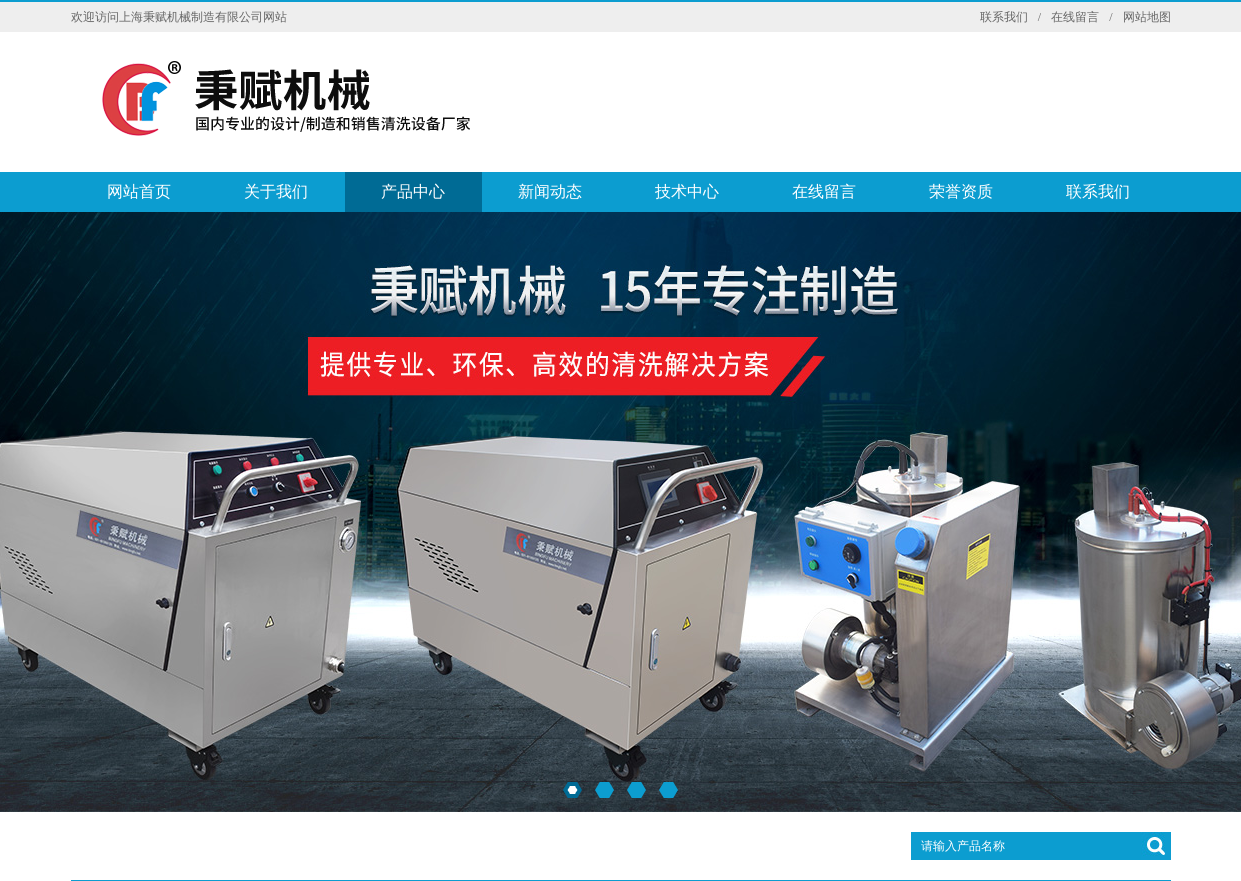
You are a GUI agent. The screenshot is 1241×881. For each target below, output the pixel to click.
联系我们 (1004, 17)
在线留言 (1075, 17)
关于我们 (276, 191)
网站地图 (1147, 17)
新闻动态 (550, 191)
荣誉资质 (961, 191)
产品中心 (413, 191)
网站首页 (139, 191)
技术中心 (687, 191)
